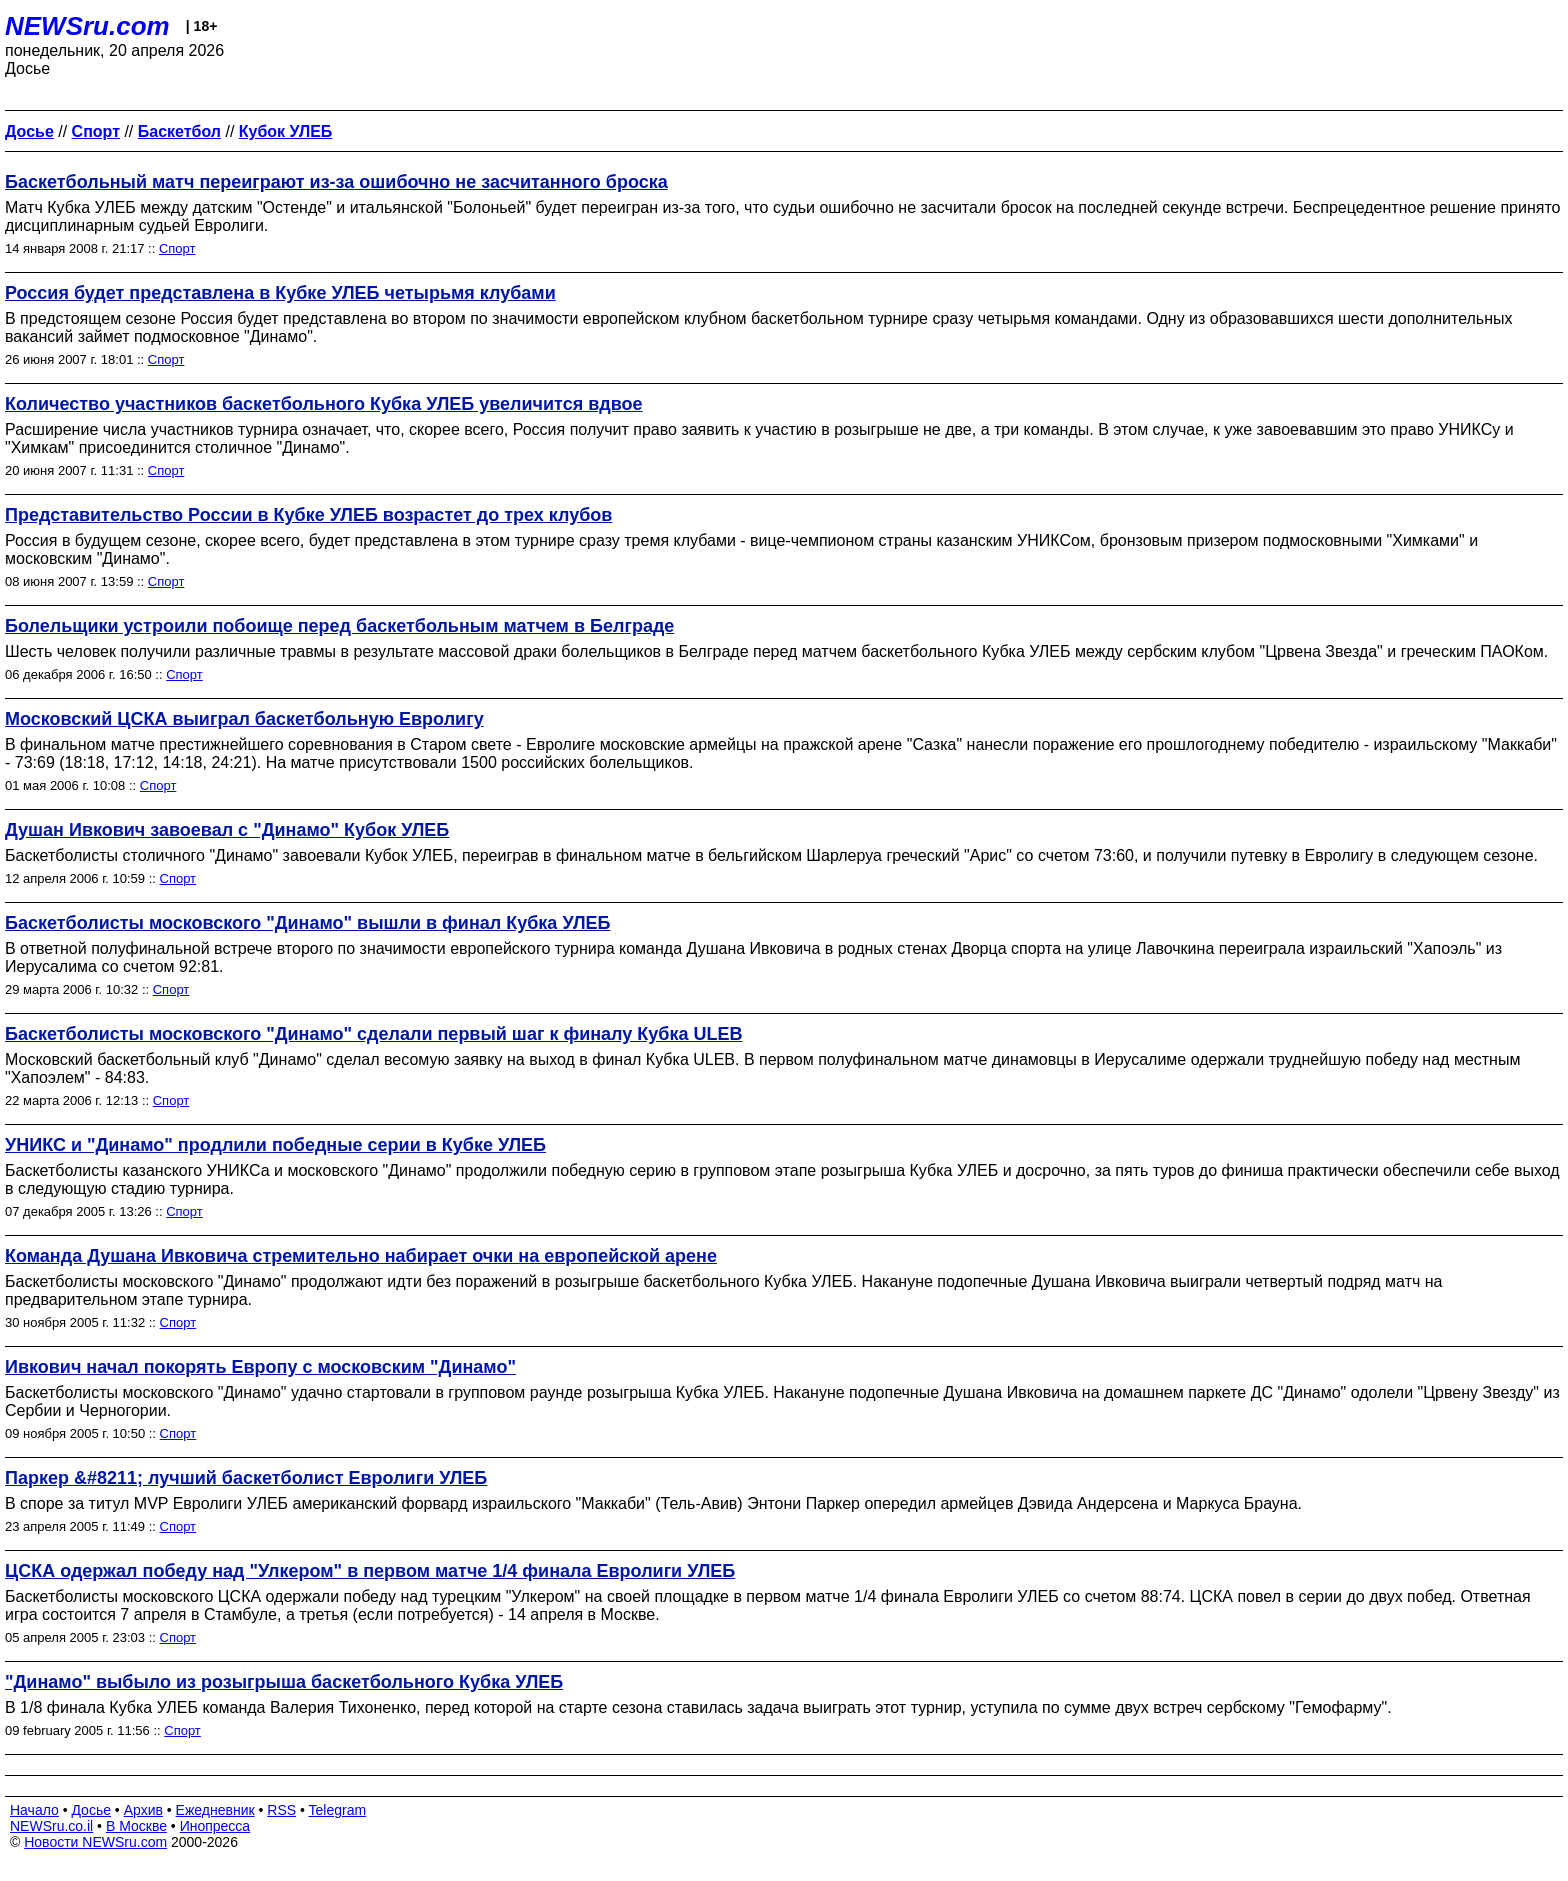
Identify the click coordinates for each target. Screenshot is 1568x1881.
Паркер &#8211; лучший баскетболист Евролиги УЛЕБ (246, 1478)
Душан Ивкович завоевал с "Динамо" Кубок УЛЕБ (227, 830)
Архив (143, 1810)
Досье (91, 1810)
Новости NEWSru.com (95, 1842)
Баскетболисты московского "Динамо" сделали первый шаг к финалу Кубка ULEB (373, 1034)
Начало (34, 1810)
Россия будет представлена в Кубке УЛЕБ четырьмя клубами (280, 293)
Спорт (177, 248)
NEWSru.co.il (51, 1826)
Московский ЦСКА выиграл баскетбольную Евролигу (244, 719)
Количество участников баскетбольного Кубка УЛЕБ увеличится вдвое (324, 404)
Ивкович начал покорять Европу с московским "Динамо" (260, 1367)
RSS (281, 1810)
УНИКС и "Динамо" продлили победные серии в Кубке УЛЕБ (275, 1145)
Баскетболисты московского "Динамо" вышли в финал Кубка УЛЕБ (307, 923)
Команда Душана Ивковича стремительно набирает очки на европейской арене (361, 1256)
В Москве (136, 1826)
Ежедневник (215, 1810)
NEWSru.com (87, 26)
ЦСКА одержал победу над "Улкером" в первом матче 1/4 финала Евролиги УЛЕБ (370, 1571)
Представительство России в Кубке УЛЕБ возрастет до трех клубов (308, 515)
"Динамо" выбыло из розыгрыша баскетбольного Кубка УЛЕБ (284, 1682)
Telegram (338, 1810)
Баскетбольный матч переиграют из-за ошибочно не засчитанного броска (336, 182)
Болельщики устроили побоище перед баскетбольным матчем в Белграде (339, 626)
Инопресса (215, 1826)
